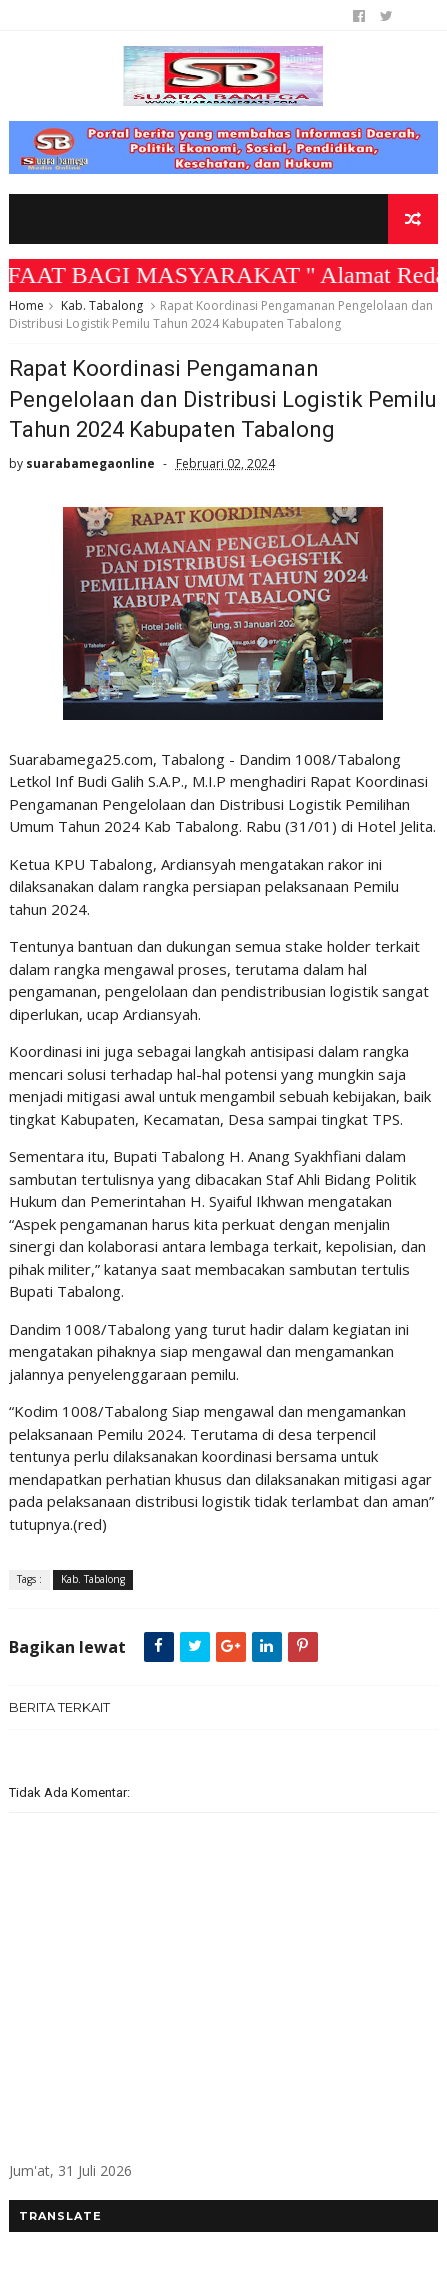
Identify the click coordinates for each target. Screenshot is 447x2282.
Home (26, 305)
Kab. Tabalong (102, 305)
